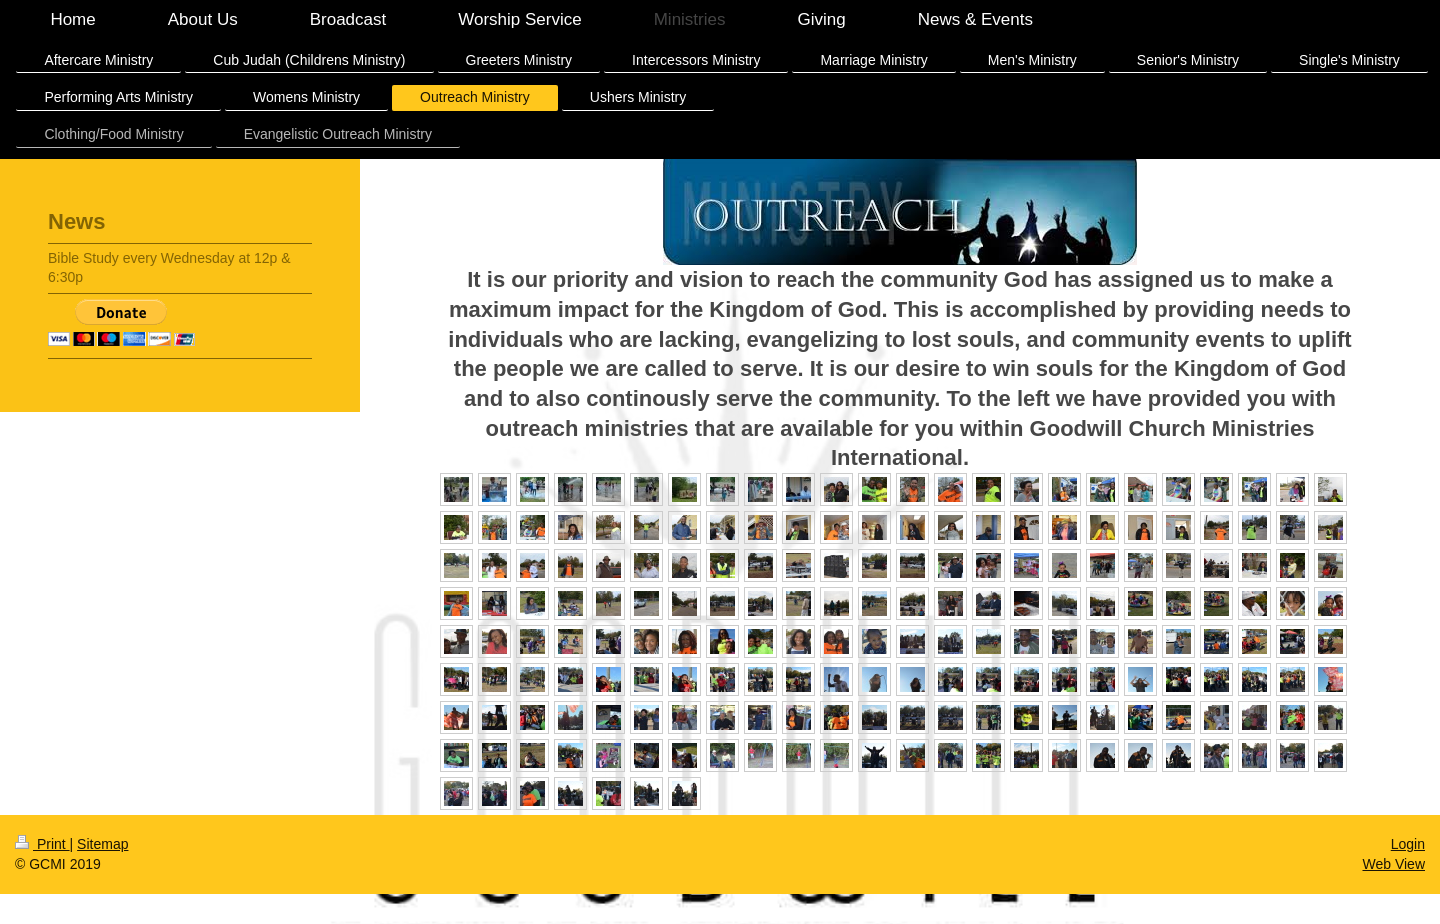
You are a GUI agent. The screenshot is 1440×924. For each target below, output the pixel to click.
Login (1408, 844)
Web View (1393, 864)
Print (42, 844)
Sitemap (102, 844)
